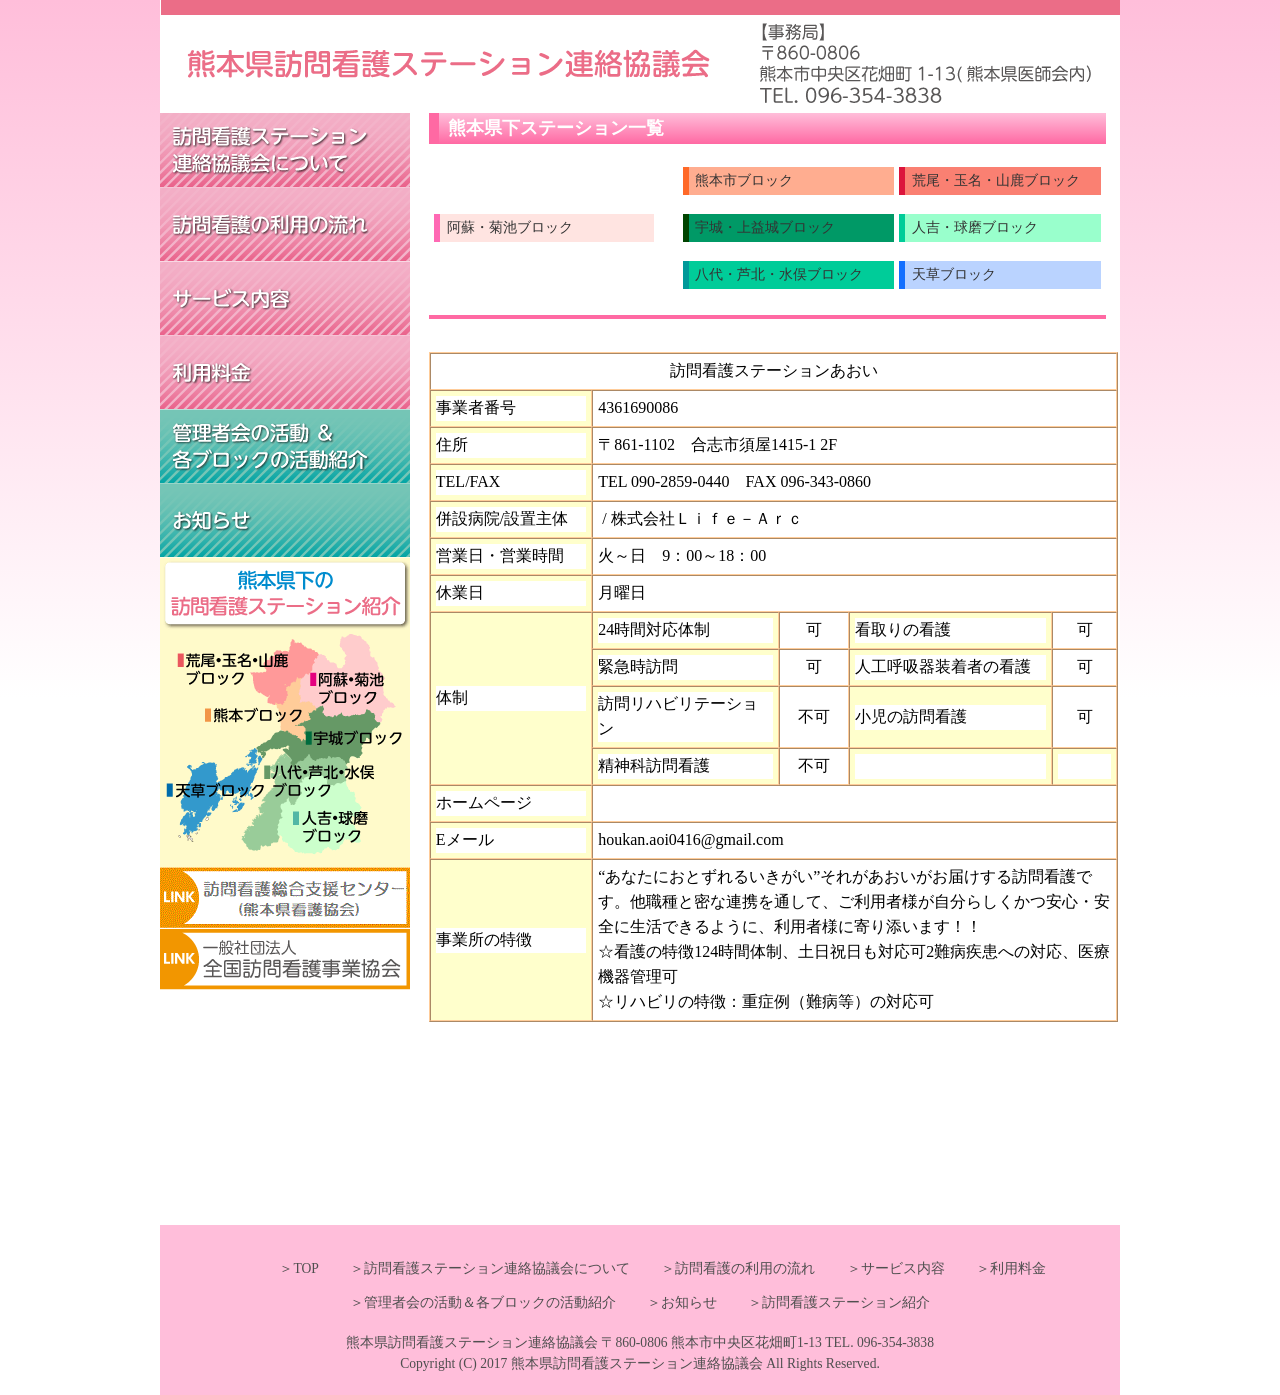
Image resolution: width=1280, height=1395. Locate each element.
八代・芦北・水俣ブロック (779, 274)
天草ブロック (954, 274)
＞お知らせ (668, 1302)
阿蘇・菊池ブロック (510, 227)
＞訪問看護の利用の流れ (724, 1268)
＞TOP (298, 1268)
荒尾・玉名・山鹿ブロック (996, 180)
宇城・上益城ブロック (765, 227)
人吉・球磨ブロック (975, 227)
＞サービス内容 (882, 1268)
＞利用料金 (997, 1268)
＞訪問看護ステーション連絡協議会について (476, 1268)
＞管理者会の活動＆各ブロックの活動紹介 (483, 1302)
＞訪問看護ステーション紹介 (825, 1302)
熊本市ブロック (744, 180)
